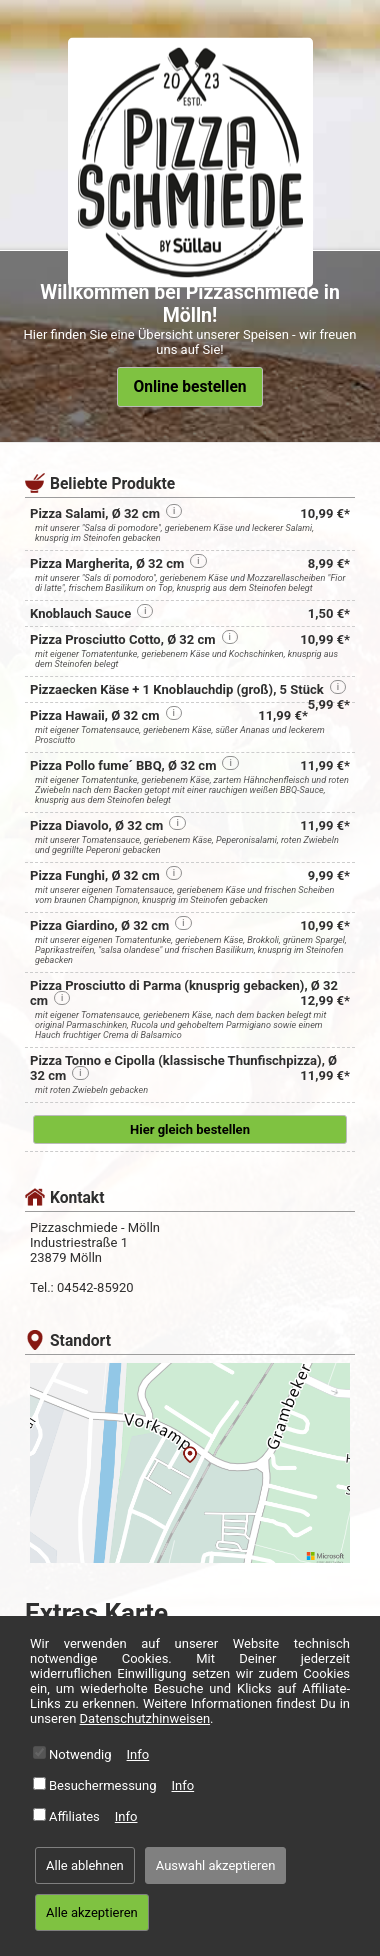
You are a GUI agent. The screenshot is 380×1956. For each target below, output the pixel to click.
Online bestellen (189, 387)
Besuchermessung (103, 1785)
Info (138, 1754)
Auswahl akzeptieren (216, 1865)
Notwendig (80, 1754)
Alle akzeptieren (92, 1912)
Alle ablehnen (85, 1865)
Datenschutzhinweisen (145, 1718)
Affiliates (74, 1816)
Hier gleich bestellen (190, 1129)
